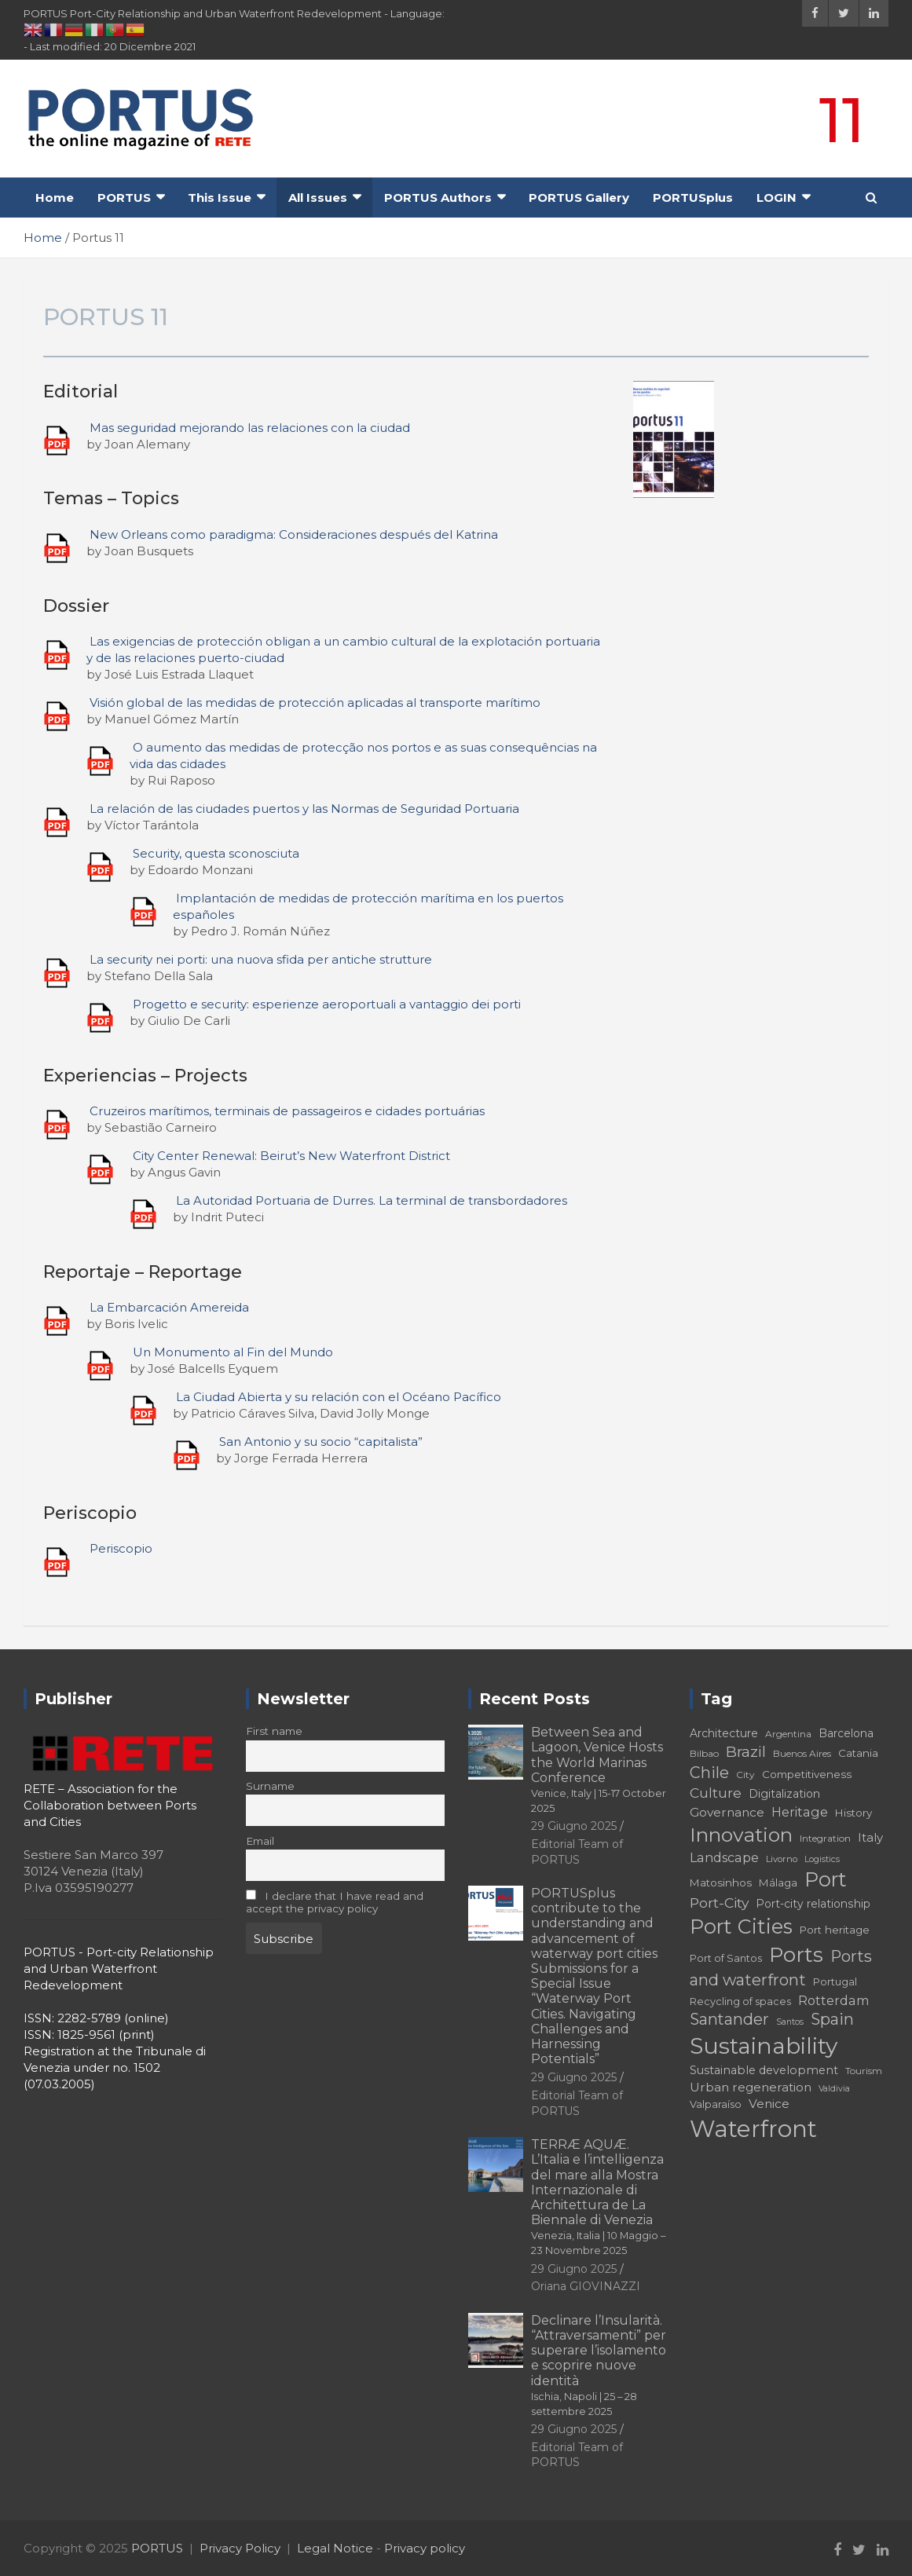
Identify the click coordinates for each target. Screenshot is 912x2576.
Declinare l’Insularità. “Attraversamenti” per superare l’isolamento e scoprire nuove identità (598, 2365)
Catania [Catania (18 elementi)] (858, 1753)
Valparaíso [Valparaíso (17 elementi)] (716, 2104)
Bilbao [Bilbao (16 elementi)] (704, 1753)
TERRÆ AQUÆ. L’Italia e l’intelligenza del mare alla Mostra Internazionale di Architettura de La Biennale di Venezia (598, 2196)
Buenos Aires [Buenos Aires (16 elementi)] (802, 1753)
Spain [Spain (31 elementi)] (832, 2019)
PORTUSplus (693, 197)
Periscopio (121, 1548)
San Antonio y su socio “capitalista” (321, 1441)
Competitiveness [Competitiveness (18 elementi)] (807, 1774)
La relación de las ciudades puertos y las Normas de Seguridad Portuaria (304, 808)
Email (260, 1841)
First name (274, 1731)
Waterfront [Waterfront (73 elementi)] (753, 2128)
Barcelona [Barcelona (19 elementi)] (846, 1733)
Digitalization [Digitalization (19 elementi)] (784, 1793)
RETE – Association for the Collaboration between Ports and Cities (110, 1805)
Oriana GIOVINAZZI (585, 2286)
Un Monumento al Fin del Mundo (233, 1352)
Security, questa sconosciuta (216, 853)
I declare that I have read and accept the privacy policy (335, 1902)
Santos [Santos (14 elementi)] (790, 2022)
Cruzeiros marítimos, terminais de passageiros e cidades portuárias (287, 1110)
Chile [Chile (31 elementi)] (709, 1772)
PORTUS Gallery (579, 197)
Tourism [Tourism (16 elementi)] (863, 2071)
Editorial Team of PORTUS (577, 2455)
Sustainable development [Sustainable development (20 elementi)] (764, 2070)
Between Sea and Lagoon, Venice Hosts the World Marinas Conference (598, 1769)
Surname (270, 1786)
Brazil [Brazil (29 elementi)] (746, 1752)
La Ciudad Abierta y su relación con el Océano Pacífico (338, 1396)
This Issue (219, 197)
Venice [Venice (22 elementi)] (769, 2103)
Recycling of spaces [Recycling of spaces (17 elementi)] (740, 2001)
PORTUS (124, 197)
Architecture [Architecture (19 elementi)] (724, 1733)
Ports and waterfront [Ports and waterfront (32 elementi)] (781, 1968)
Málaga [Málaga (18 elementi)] (778, 1882)
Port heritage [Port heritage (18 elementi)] (835, 1929)
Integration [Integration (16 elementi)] (825, 1838)
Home (54, 197)
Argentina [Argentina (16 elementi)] (788, 1734)
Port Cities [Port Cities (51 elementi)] (741, 1926)
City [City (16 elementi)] (745, 1774)
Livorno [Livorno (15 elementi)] (781, 1858)
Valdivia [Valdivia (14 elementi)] (834, 2089)
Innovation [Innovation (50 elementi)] (741, 1834)
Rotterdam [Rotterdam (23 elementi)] (834, 2000)
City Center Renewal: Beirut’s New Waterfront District (291, 1155)
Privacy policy (424, 2548)
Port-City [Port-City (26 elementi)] (719, 1902)
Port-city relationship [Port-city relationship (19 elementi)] (813, 1903)
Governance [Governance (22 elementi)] (727, 1812)
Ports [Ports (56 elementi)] (796, 1954)
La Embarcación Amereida (169, 1307)
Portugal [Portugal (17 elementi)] (835, 1982)
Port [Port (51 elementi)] (825, 1879)
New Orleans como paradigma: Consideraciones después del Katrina (294, 534)
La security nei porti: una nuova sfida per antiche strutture (261, 959)
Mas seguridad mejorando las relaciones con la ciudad (250, 427)
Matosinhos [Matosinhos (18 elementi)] (721, 1882)
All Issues (317, 197)
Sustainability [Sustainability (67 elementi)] (763, 2046)
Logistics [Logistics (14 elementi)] (822, 1859)
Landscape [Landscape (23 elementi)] (724, 1857)
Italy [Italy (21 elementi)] (870, 1837)
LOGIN (776, 197)
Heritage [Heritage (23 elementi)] (799, 1812)
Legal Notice (335, 2548)
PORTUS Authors (438, 197)
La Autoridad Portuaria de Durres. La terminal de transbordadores (371, 1200)
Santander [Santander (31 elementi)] (729, 2019)
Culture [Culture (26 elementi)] (716, 1792)
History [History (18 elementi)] (853, 1812)
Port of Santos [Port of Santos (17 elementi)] (726, 1958)
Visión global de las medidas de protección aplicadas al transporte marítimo (315, 702)
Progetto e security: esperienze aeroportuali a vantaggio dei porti (327, 1004)
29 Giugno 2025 (574, 1826)
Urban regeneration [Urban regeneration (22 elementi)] (750, 2087)
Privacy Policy (240, 2548)
